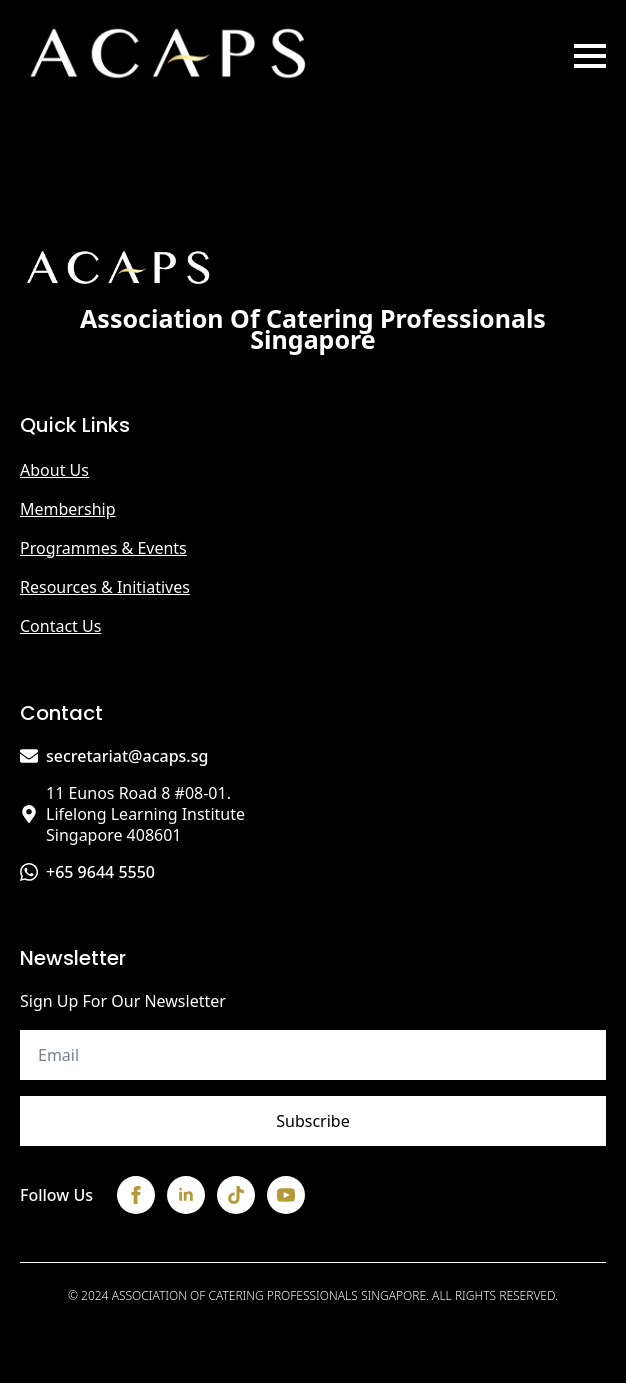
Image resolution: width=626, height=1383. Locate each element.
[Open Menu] (590, 56)
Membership (68, 509)
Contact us (60, 626)
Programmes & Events (103, 548)
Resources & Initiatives (105, 587)
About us (54, 470)
